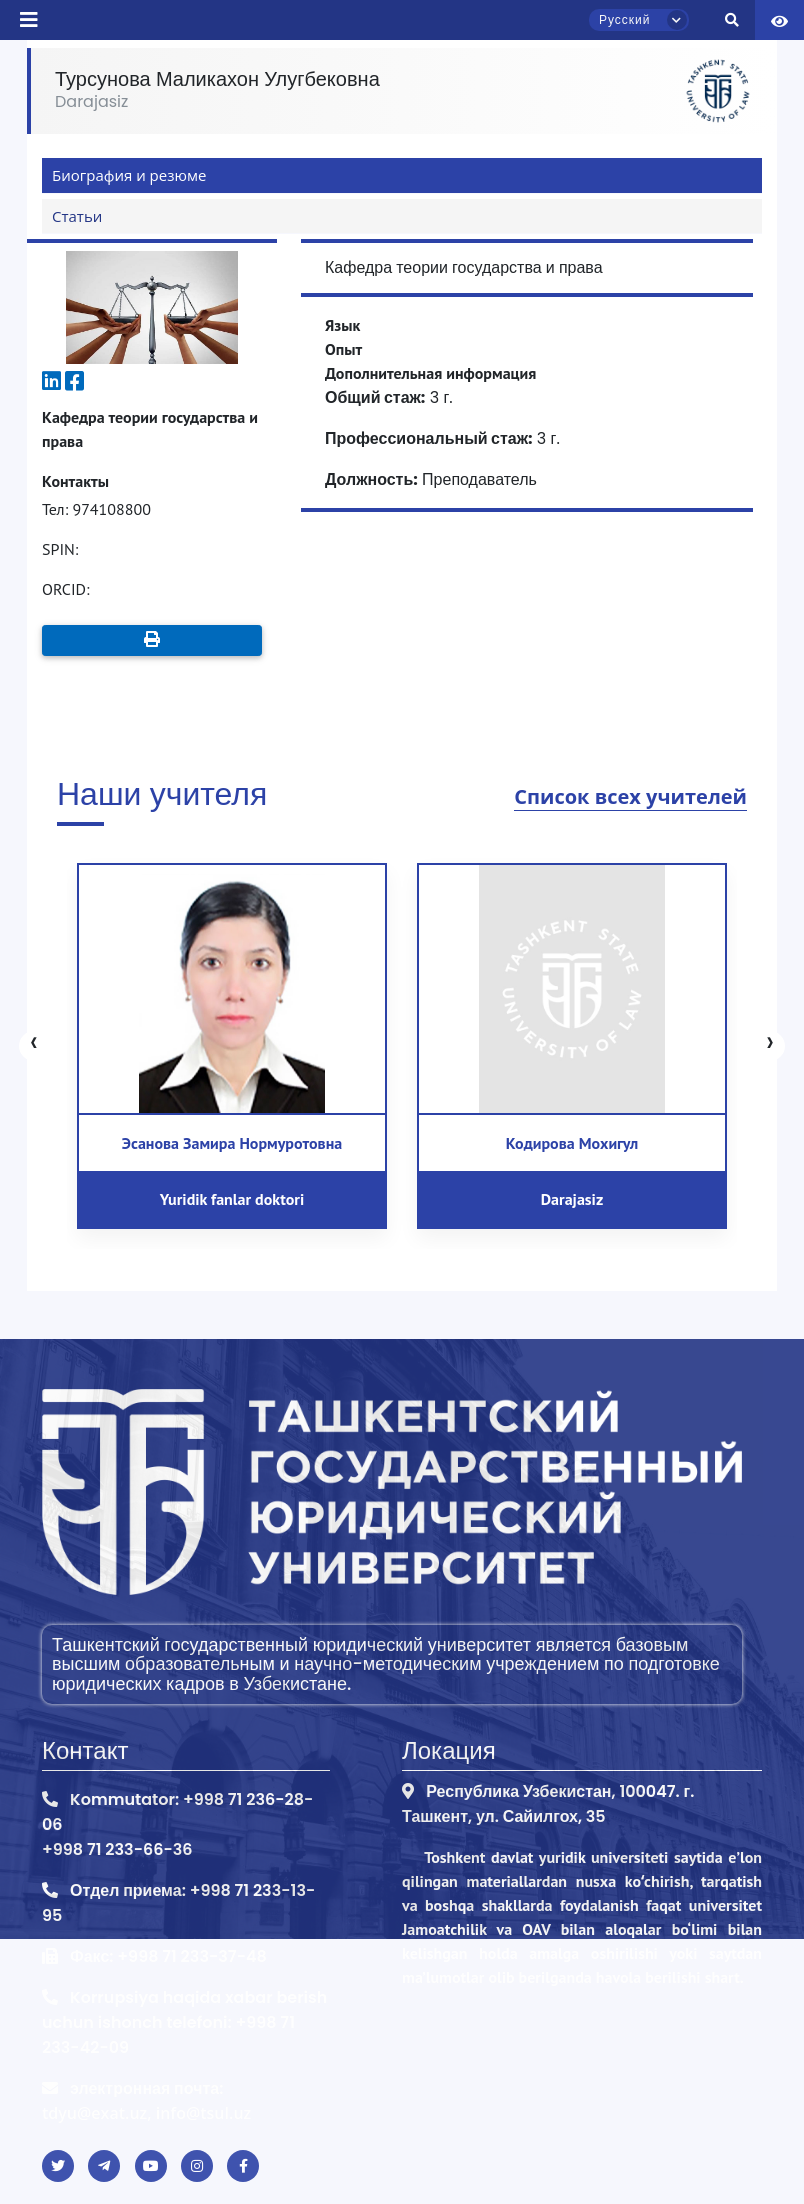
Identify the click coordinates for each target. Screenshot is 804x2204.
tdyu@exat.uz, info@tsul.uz (146, 2113)
